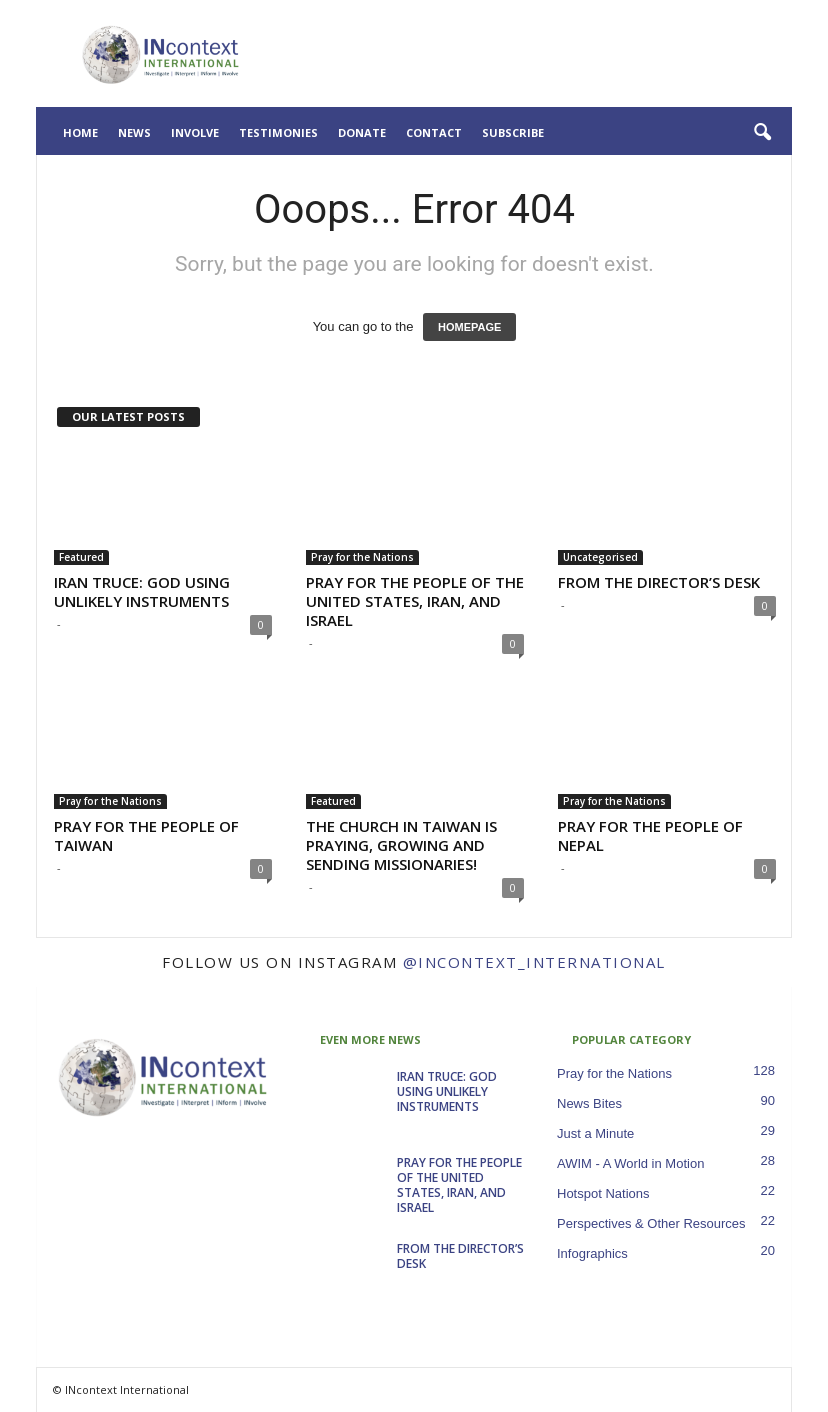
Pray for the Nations (362, 557)
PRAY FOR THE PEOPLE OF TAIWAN (146, 835)
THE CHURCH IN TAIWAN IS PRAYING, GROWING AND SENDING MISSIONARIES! (401, 845)
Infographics (592, 1253)
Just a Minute (595, 1133)
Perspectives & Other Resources (651, 1223)
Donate (362, 132)
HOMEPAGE (469, 327)
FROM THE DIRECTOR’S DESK (659, 582)
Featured (81, 557)
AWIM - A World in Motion (630, 1163)
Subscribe (513, 132)
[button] (762, 133)
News (134, 132)
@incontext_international (534, 962)
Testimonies (278, 132)
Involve (195, 132)
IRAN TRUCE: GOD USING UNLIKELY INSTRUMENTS (142, 591)
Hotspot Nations (603, 1193)
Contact (434, 132)
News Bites (589, 1103)
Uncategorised (600, 557)
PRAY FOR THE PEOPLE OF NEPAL (650, 835)
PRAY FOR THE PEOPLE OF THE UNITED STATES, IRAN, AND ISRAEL (415, 601)
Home (80, 132)
